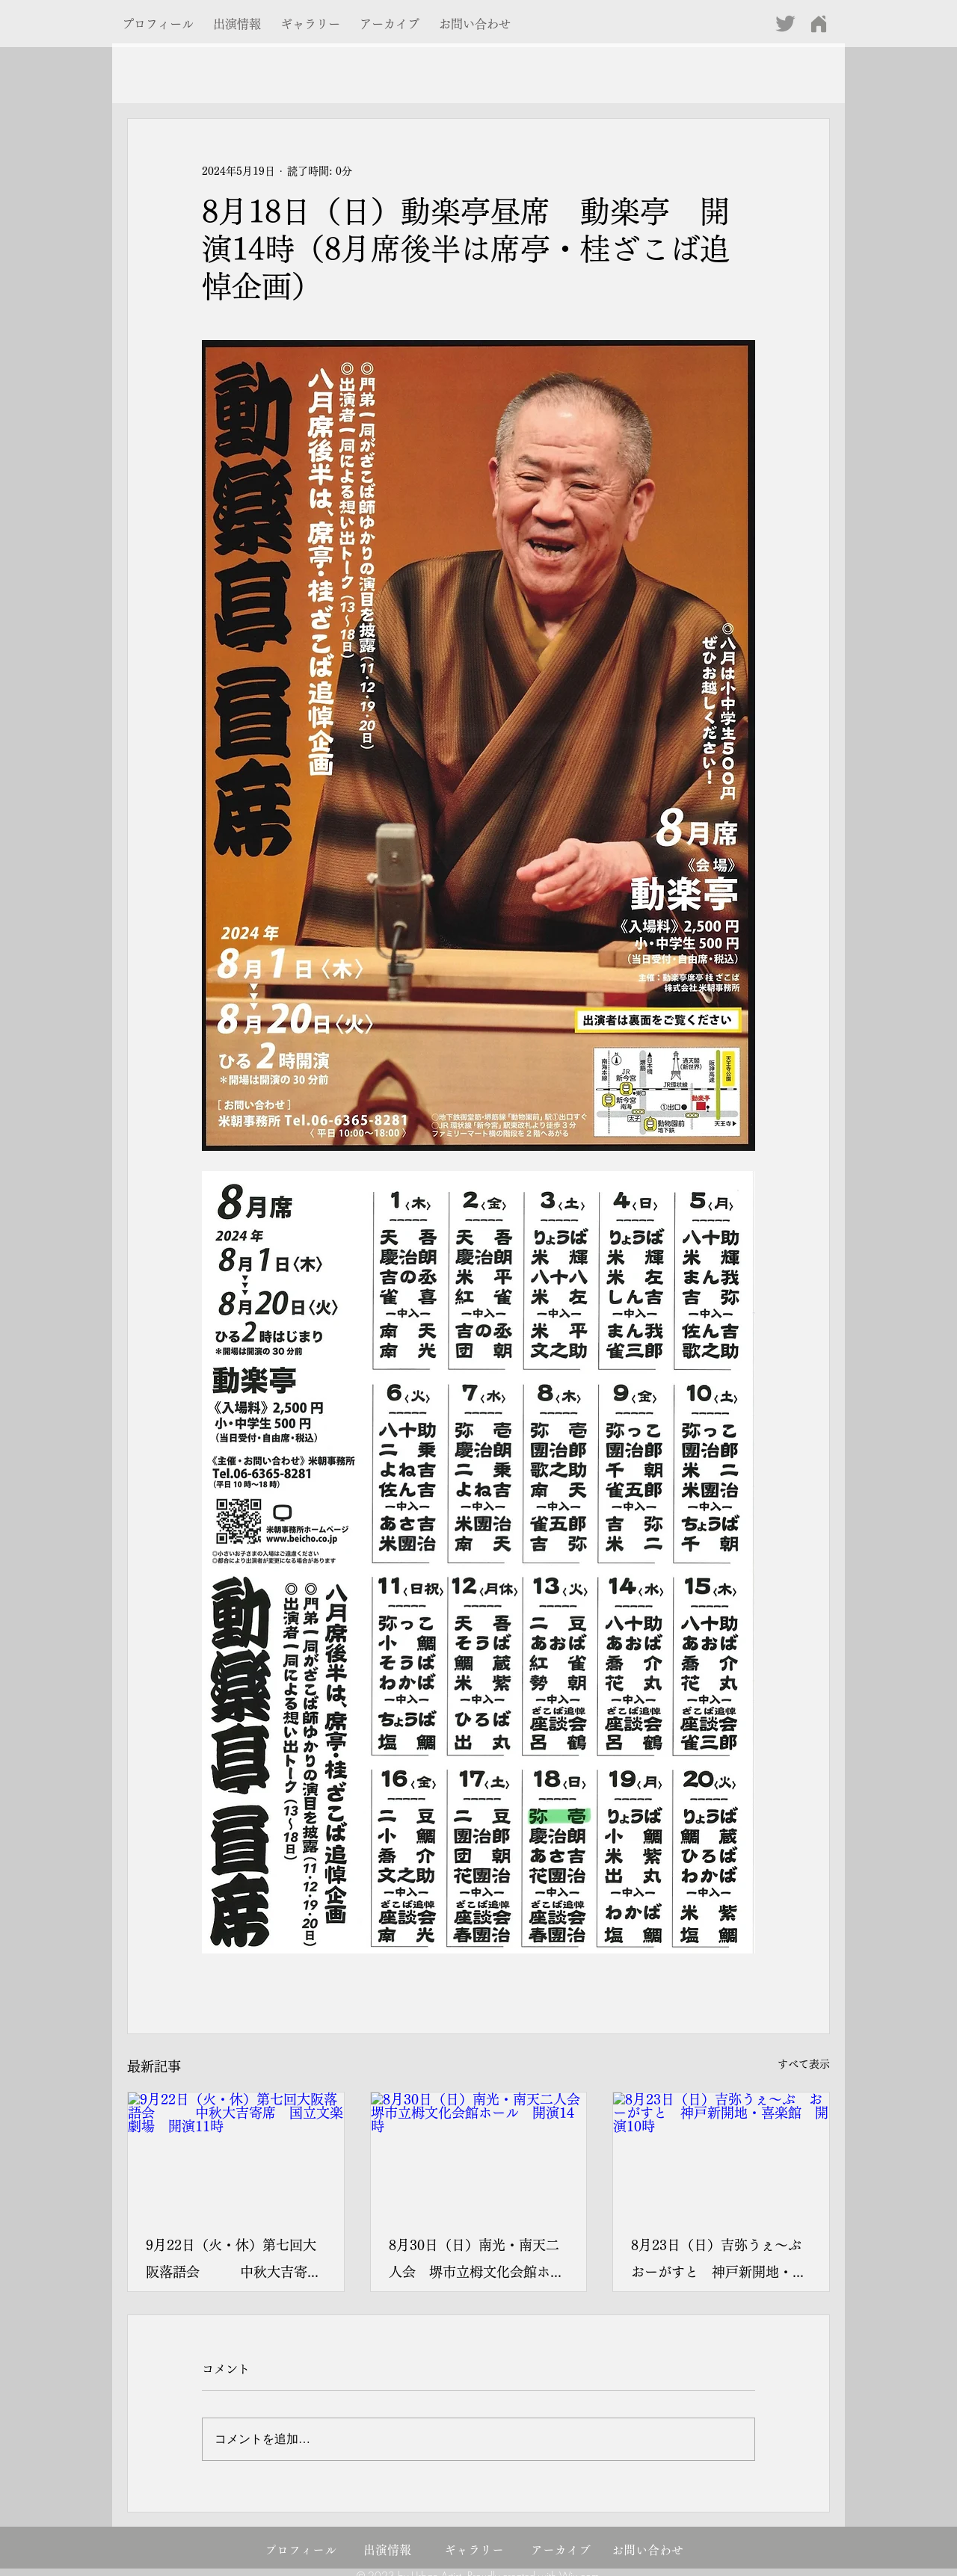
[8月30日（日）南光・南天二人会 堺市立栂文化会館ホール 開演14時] (479, 2153)
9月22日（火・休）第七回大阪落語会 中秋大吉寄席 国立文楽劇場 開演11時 (236, 2261)
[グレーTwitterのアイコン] (785, 23)
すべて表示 (804, 2064)
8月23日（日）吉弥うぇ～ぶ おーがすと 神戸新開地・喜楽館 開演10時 (721, 2261)
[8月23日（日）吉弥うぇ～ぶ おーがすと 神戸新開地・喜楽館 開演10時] (721, 2153)
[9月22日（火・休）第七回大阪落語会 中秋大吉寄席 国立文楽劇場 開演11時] (236, 2153)
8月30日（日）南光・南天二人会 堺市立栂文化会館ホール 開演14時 (476, 2261)
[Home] (818, 23)
